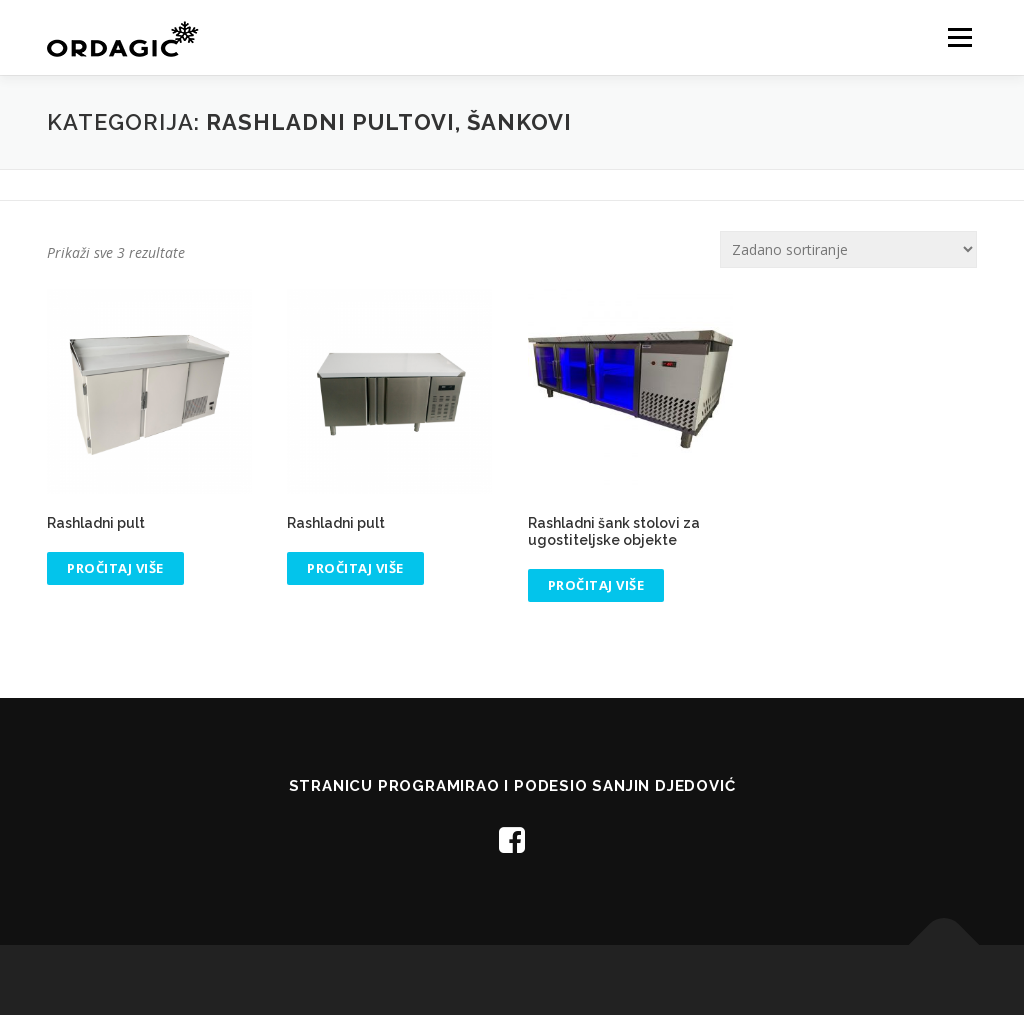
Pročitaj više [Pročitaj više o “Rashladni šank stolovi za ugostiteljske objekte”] (596, 585)
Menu (959, 37)
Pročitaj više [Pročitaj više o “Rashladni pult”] (115, 568)
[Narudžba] (848, 249)
